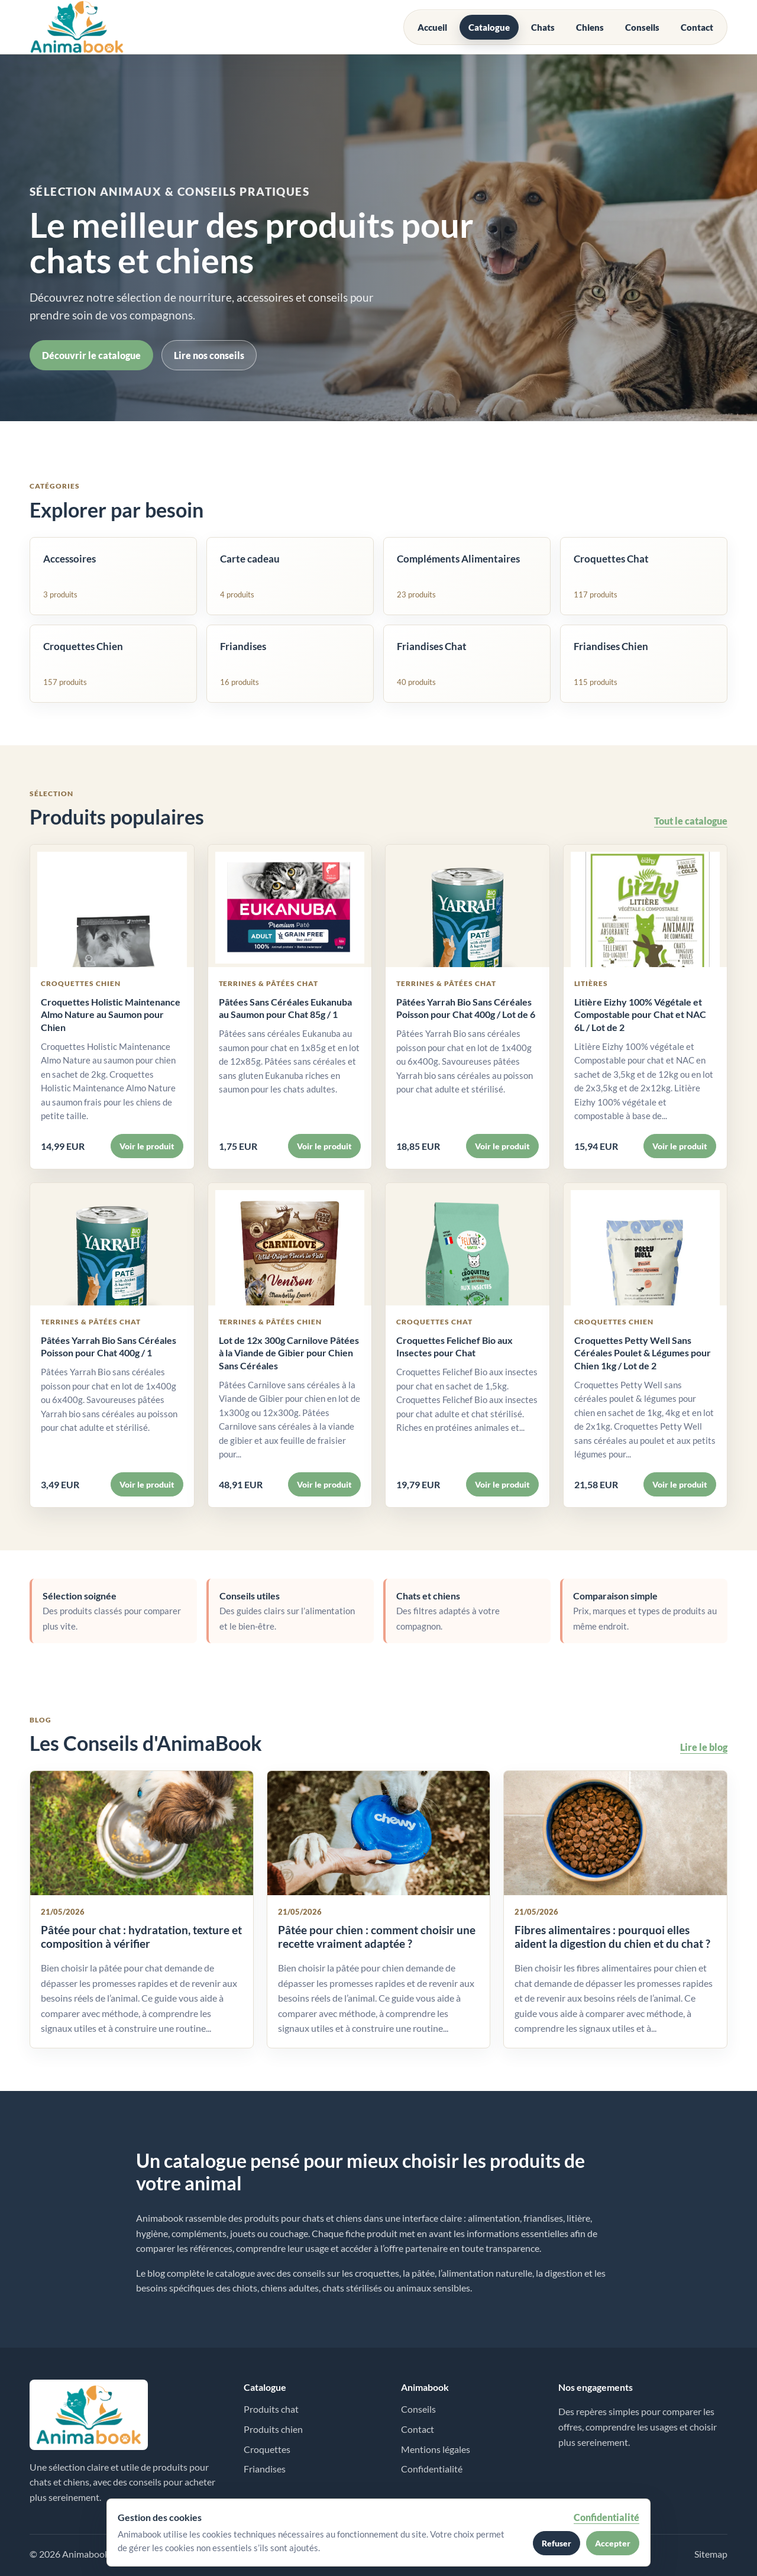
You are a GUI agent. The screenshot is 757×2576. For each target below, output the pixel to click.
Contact (697, 27)
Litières (591, 983)
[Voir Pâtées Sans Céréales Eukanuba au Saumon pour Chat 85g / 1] (290, 906)
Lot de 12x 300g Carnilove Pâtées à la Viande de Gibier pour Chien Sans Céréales (289, 1352)
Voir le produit (146, 1146)
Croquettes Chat (434, 1321)
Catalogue (489, 27)
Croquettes (267, 2449)
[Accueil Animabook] (77, 27)
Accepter (612, 2543)
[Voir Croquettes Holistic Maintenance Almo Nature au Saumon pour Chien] (112, 906)
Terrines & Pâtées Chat (269, 983)
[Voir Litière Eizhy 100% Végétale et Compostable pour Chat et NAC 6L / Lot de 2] (645, 906)
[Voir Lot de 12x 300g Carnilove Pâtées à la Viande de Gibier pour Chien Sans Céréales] (290, 1244)
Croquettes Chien (81, 983)
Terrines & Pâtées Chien (270, 1321)
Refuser (556, 2543)
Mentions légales (435, 2449)
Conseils (642, 27)
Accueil (432, 27)
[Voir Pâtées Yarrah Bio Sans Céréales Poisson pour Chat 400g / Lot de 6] (467, 906)
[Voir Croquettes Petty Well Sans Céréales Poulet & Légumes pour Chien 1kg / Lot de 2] (645, 1244)
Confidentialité (431, 2468)
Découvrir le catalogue (91, 355)
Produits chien (273, 2429)
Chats (543, 27)
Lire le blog (703, 1747)
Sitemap (710, 2553)
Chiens (590, 27)
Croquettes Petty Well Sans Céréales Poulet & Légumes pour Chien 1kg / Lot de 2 (642, 1352)
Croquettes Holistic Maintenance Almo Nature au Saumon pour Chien (110, 1014)
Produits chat (271, 2409)
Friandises (265, 2468)
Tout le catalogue (690, 820)
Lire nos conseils (209, 355)
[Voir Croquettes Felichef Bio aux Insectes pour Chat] (467, 1244)
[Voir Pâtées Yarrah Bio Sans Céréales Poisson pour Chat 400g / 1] (112, 1244)
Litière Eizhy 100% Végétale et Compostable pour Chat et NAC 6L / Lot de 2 (640, 1014)
